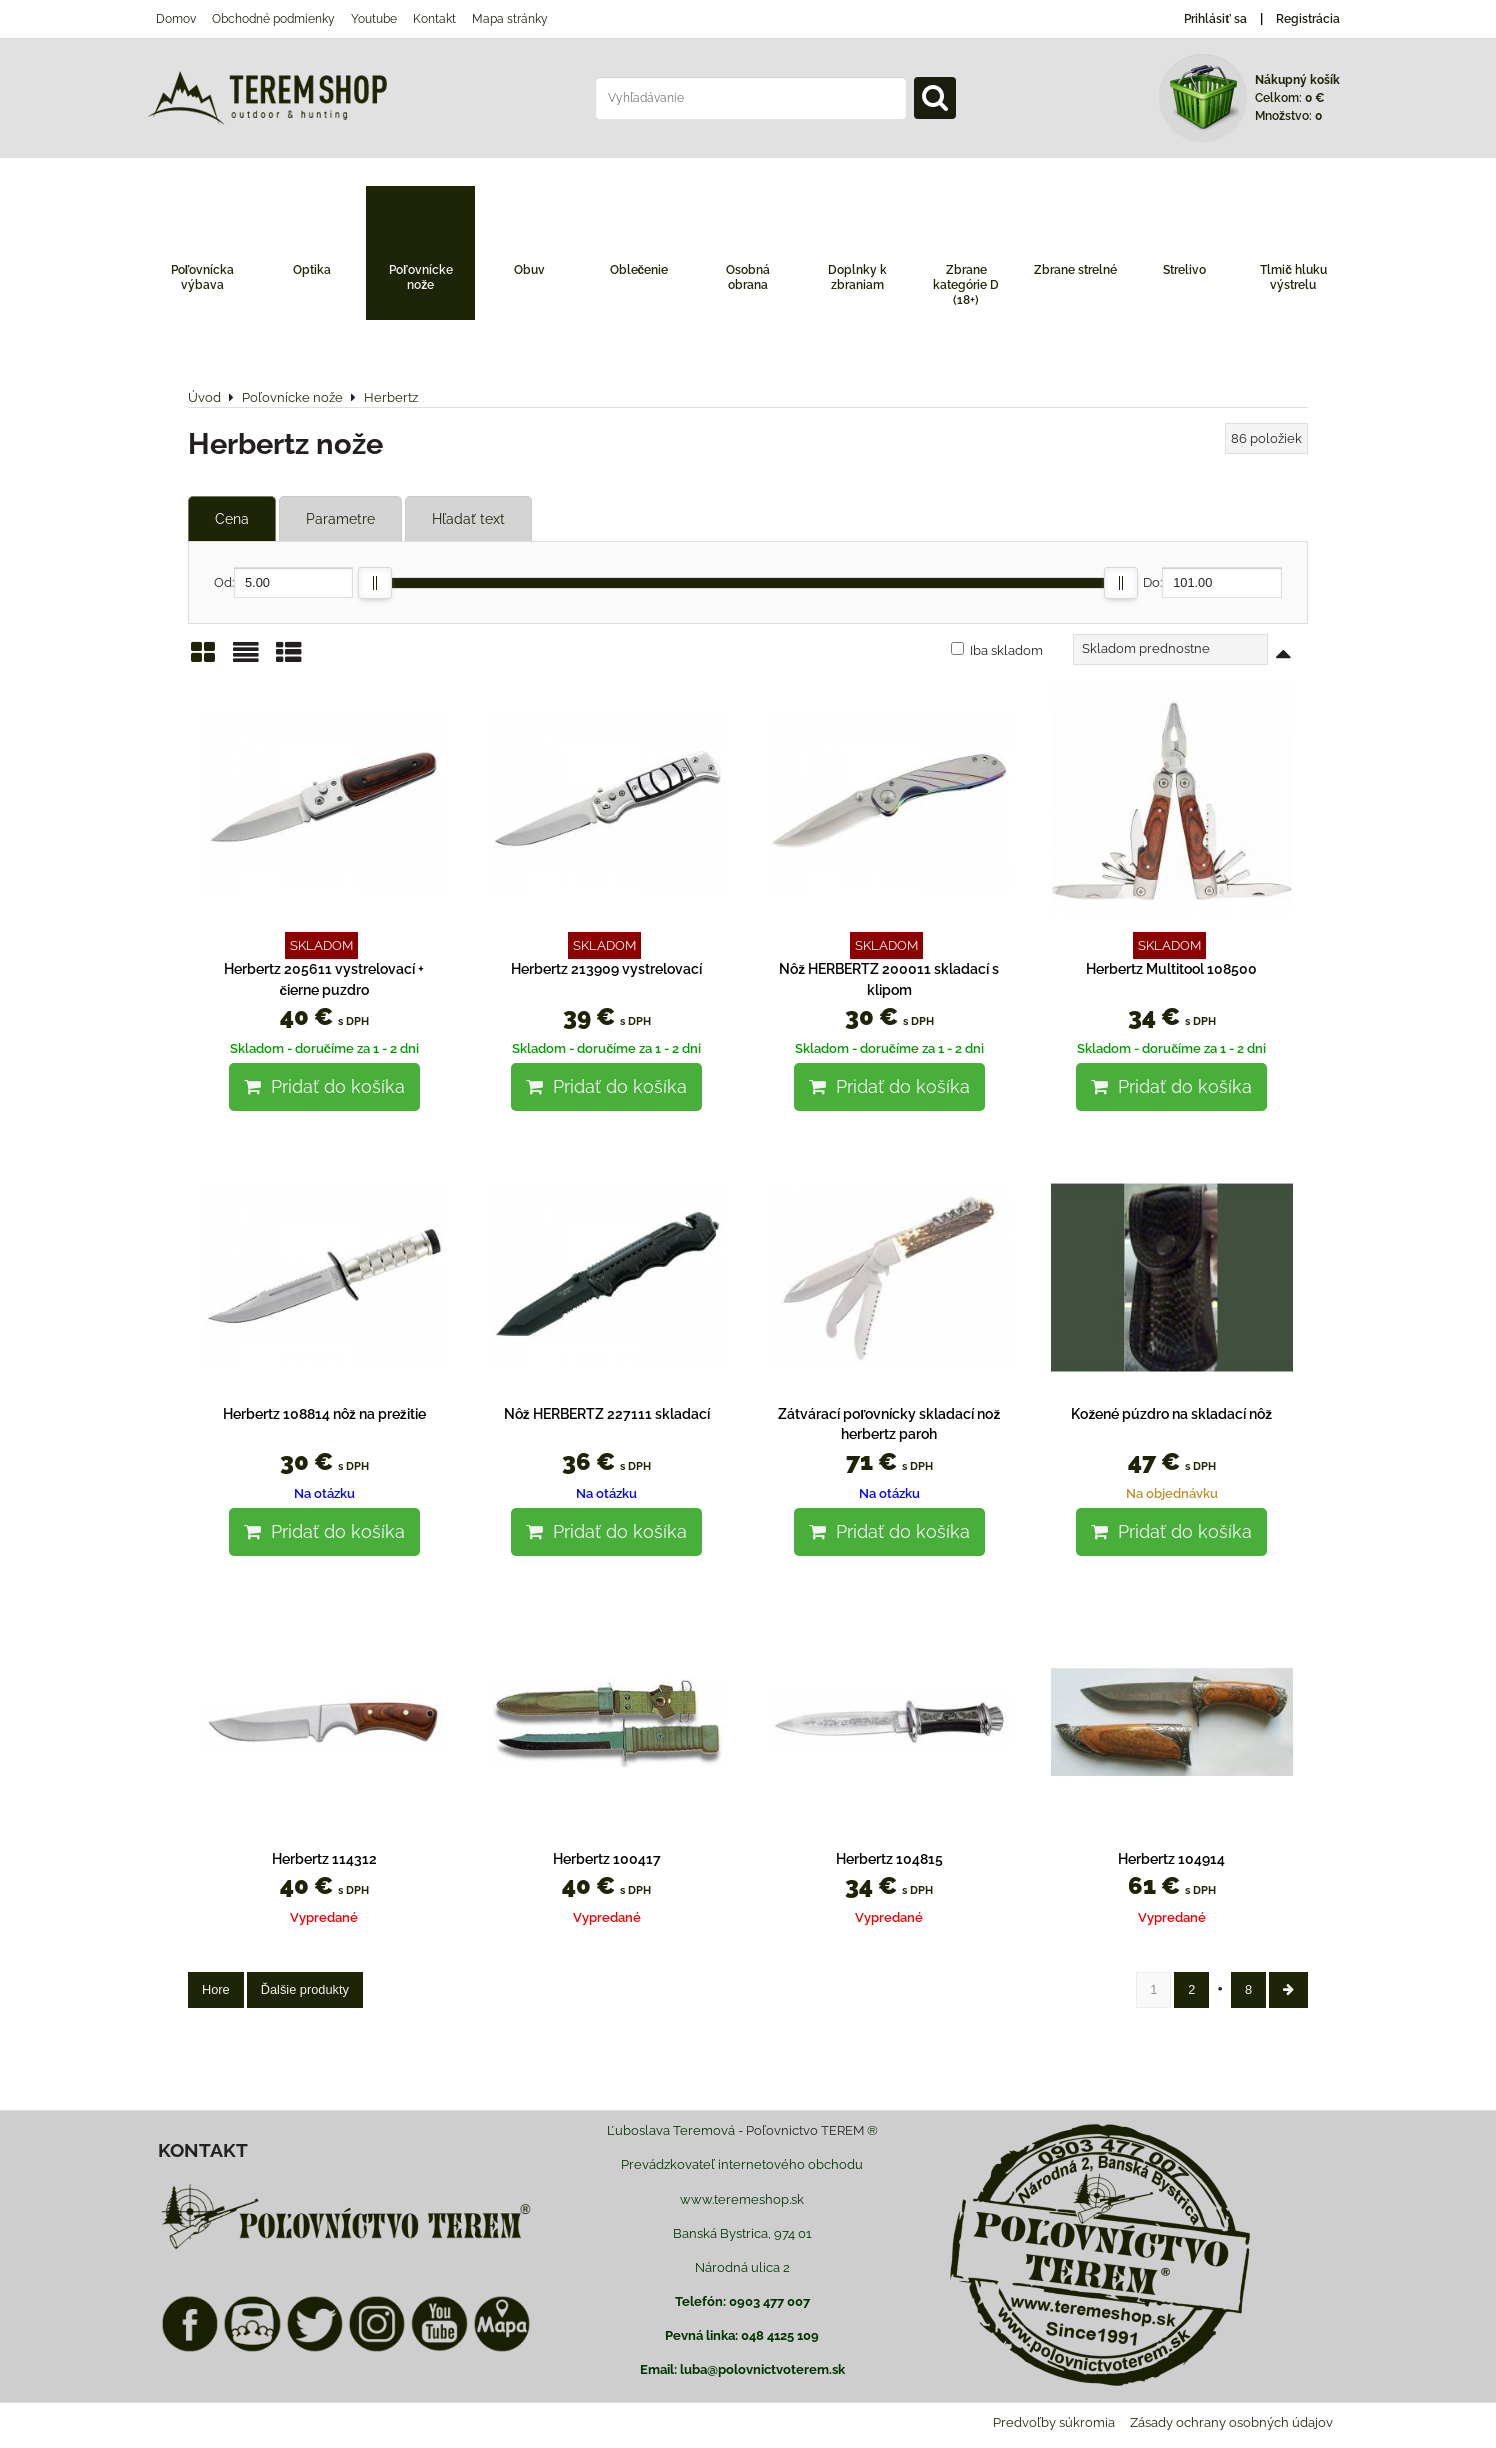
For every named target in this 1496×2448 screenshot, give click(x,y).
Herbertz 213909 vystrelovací (606, 969)
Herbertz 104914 (1171, 1859)
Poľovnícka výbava (203, 277)
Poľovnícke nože (421, 277)
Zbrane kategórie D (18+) (966, 285)
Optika (312, 270)
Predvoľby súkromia (1054, 2422)
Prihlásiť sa (1215, 19)
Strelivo (1184, 270)
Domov (176, 19)
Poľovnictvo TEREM (805, 2130)
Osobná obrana (748, 277)
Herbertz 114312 (324, 1859)
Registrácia (1308, 19)
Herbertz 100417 (607, 1859)
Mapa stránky (510, 19)
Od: (283, 582)
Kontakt (434, 19)
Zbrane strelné (1075, 270)
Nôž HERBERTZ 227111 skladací (607, 1414)
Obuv (529, 270)
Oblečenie (639, 270)
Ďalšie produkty (305, 1989)
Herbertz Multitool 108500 (1171, 969)
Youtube (374, 19)
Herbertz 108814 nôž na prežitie (324, 1414)
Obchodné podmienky (273, 19)
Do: (1212, 582)
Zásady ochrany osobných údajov (1231, 2422)
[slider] (375, 583)
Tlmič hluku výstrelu (1293, 277)
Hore (216, 1989)
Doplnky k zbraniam (857, 277)
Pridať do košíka (324, 1086)
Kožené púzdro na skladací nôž (1171, 1414)
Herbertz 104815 (889, 1859)
